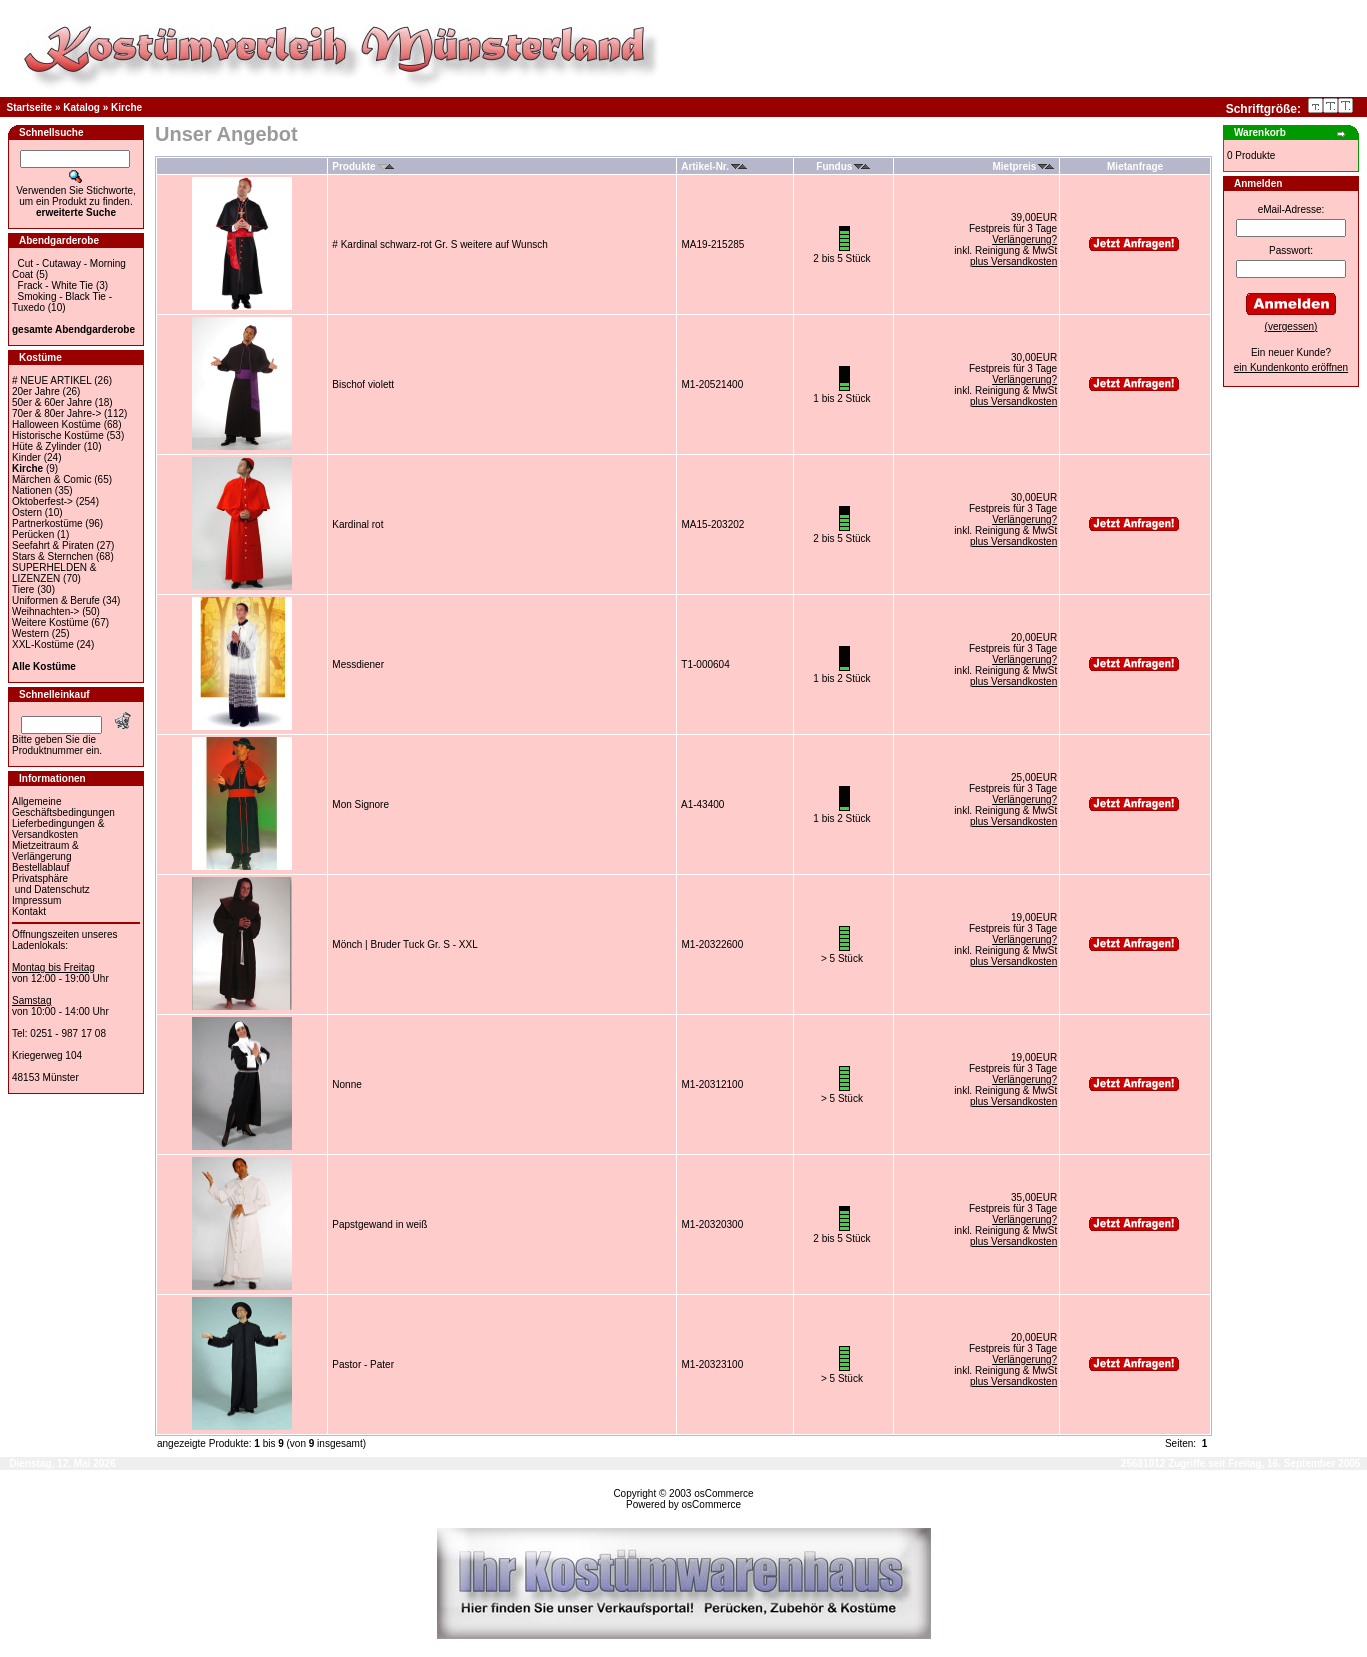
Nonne (346, 1084)
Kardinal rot (357, 524)
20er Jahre (36, 391)
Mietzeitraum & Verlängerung (45, 851)
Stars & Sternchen (52, 556)
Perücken (33, 534)
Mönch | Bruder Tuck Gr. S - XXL (404, 944)
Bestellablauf (40, 867)
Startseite (30, 107)
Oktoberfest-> (42, 501)
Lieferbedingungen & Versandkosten (58, 829)
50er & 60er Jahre (52, 402)
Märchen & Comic (51, 479)
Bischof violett (363, 384)
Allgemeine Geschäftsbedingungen (63, 807)
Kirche (126, 107)
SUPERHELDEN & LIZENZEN (54, 573)
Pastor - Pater (363, 1364)
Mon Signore (360, 804)
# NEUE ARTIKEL (51, 380)
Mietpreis (1024, 166)
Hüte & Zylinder (46, 446)
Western (30, 633)
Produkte (362, 166)
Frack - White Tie (56, 285)
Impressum (36, 900)
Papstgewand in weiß (379, 1224)
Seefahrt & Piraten (53, 545)
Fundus (843, 166)
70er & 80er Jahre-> (56, 413)
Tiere (23, 589)
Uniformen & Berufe (56, 600)
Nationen (32, 490)
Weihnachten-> (45, 611)
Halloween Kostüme (56, 424)
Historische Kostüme (58, 435)
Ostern (27, 512)
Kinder (26, 457)
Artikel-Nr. (714, 166)
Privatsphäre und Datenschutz (51, 884)
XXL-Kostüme (43, 644)
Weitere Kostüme (50, 622)
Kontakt (29, 911)
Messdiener (358, 664)
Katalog (81, 107)
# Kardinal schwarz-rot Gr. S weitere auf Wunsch (439, 244)
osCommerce (723, 1493)
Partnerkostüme (47, 523)
